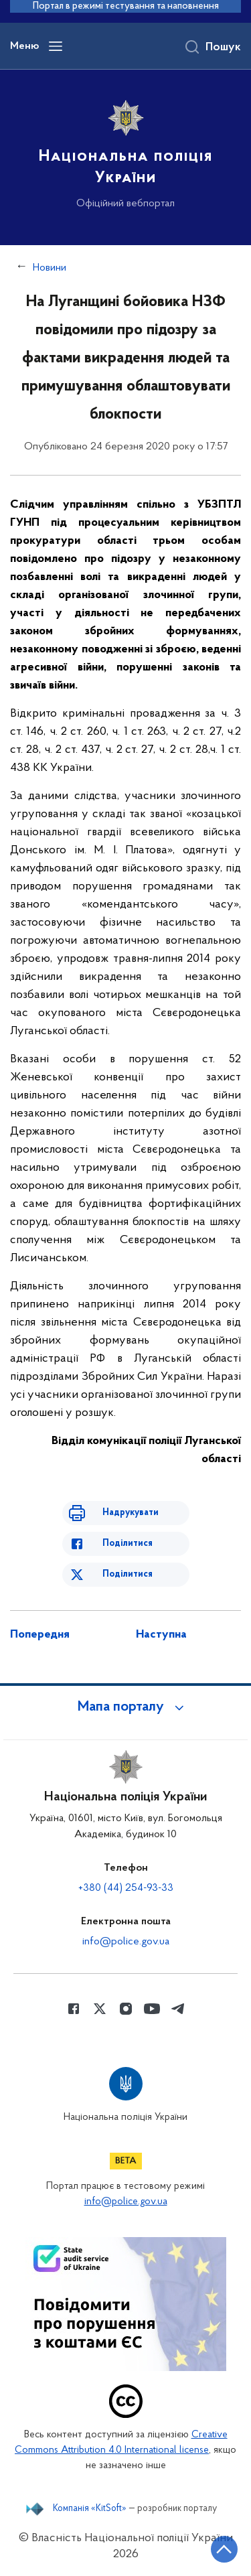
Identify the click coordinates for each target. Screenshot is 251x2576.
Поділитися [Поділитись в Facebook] (127, 1544)
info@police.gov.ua (125, 1941)
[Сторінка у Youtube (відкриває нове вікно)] (152, 2009)
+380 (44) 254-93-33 (125, 1888)
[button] (126, 1707)
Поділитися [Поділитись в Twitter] (127, 1574)
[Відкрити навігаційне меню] (55, 46)
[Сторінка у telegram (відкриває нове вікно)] (178, 2009)
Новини (49, 268)
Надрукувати (130, 1513)
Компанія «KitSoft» (90, 2509)
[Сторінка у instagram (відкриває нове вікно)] (126, 2009)
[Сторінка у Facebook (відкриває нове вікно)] (74, 2009)
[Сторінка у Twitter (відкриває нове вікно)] (100, 2009)
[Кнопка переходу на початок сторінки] (224, 2549)
